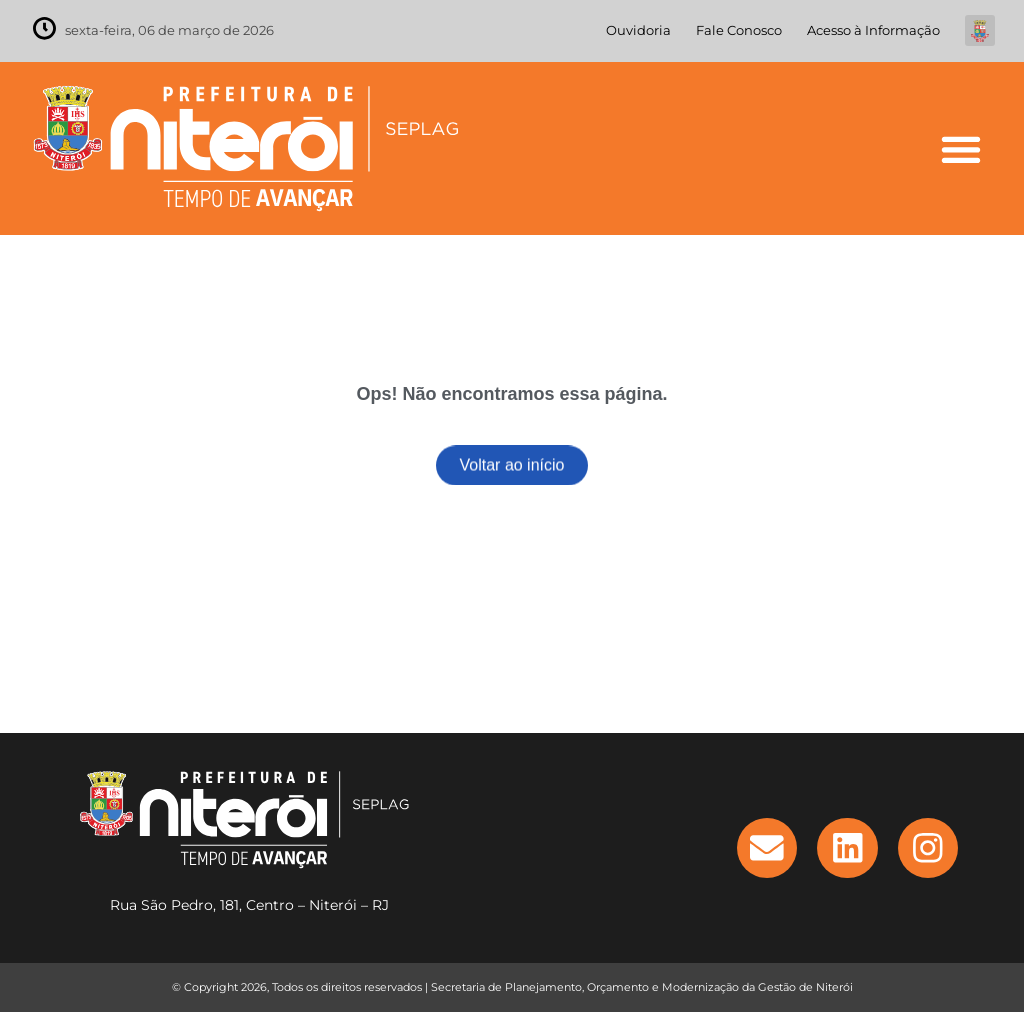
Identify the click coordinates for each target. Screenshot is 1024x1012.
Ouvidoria (638, 30)
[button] (960, 148)
